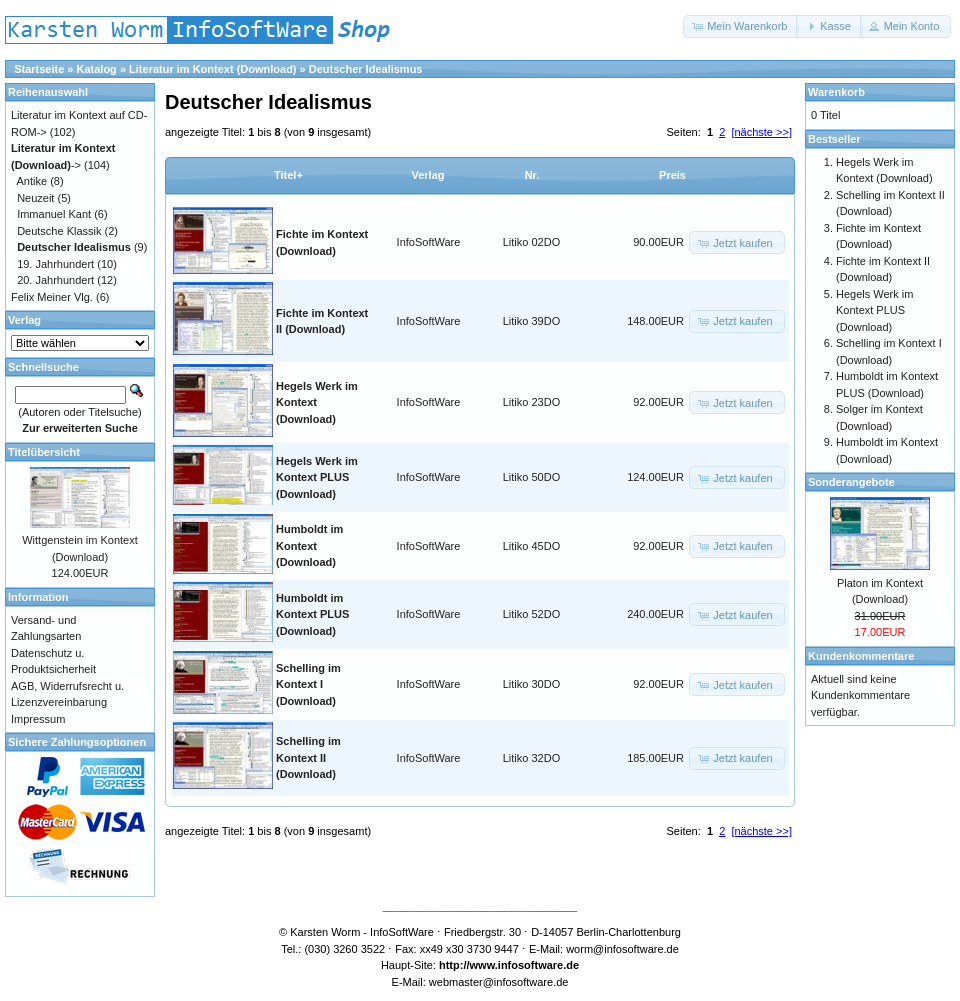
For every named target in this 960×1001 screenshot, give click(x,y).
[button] (741, 26)
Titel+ (288, 175)
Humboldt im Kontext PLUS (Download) (312, 614)
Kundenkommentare (861, 656)
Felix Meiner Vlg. (52, 297)
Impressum (38, 719)
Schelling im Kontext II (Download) (308, 757)
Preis (672, 175)
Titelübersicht (44, 452)
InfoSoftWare (429, 242)
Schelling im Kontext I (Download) (308, 684)
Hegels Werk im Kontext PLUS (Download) (317, 477)
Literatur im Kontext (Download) (212, 69)
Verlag (427, 175)
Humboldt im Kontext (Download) (309, 545)
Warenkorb (836, 92)
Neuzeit (35, 198)
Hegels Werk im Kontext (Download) (317, 402)
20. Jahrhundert (55, 280)
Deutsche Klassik (59, 231)
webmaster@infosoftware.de (499, 982)
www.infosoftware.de (525, 965)
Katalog (97, 69)
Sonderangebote (851, 482)
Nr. (532, 175)
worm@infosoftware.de (622, 949)
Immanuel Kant (54, 214)
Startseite (39, 69)
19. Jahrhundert (55, 264)
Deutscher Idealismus (366, 69)
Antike (32, 181)
